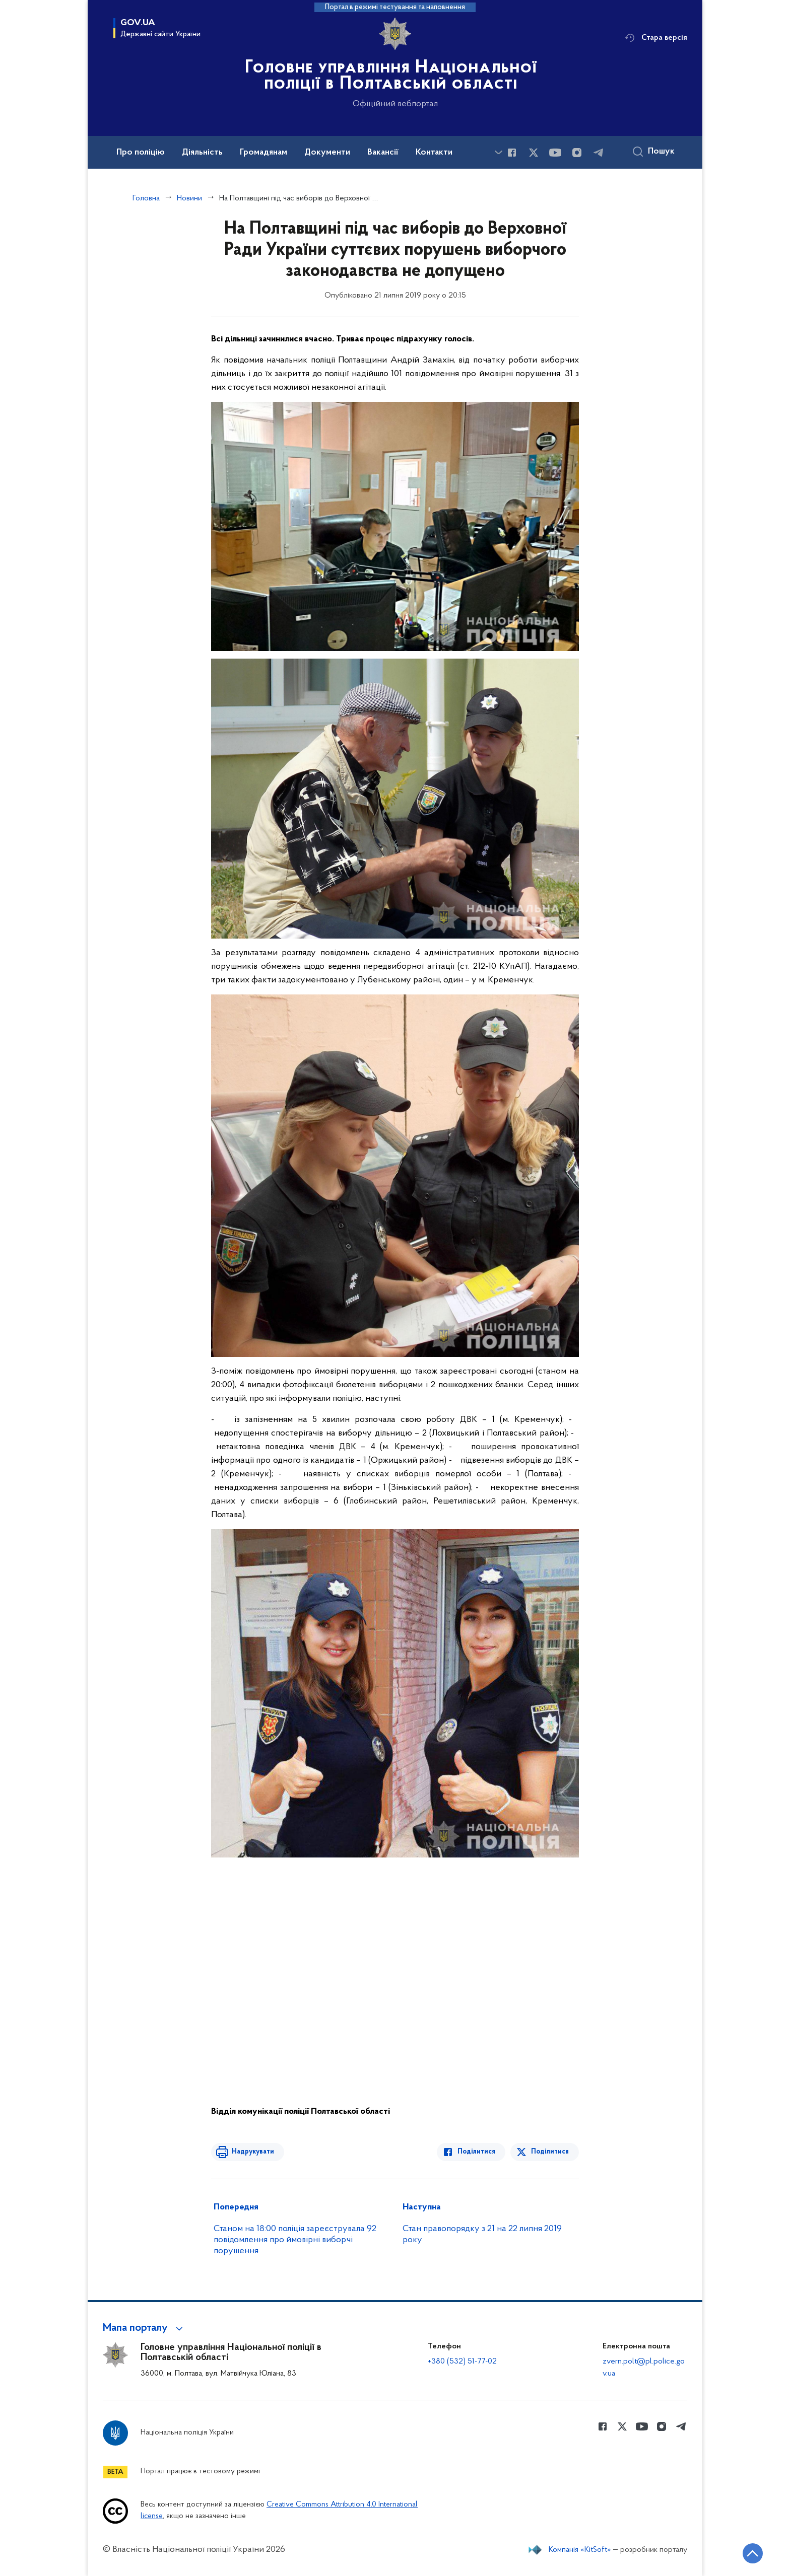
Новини (189, 198)
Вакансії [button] (383, 152)
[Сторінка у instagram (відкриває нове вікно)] (577, 153)
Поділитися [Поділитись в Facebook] (477, 2152)
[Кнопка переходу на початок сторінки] (752, 2553)
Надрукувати (252, 2152)
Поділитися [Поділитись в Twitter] (550, 2152)
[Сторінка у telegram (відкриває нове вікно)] (598, 153)
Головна (146, 198)
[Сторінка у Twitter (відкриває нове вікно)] (534, 153)
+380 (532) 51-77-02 (462, 2361)
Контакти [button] (434, 152)
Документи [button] (327, 152)
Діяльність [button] (202, 152)
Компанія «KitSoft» (580, 2550)
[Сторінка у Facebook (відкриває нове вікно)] (512, 153)
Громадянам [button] (263, 152)
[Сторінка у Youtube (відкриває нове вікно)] (555, 153)
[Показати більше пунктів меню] (498, 152)
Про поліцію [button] (140, 152)
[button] (144, 2328)
